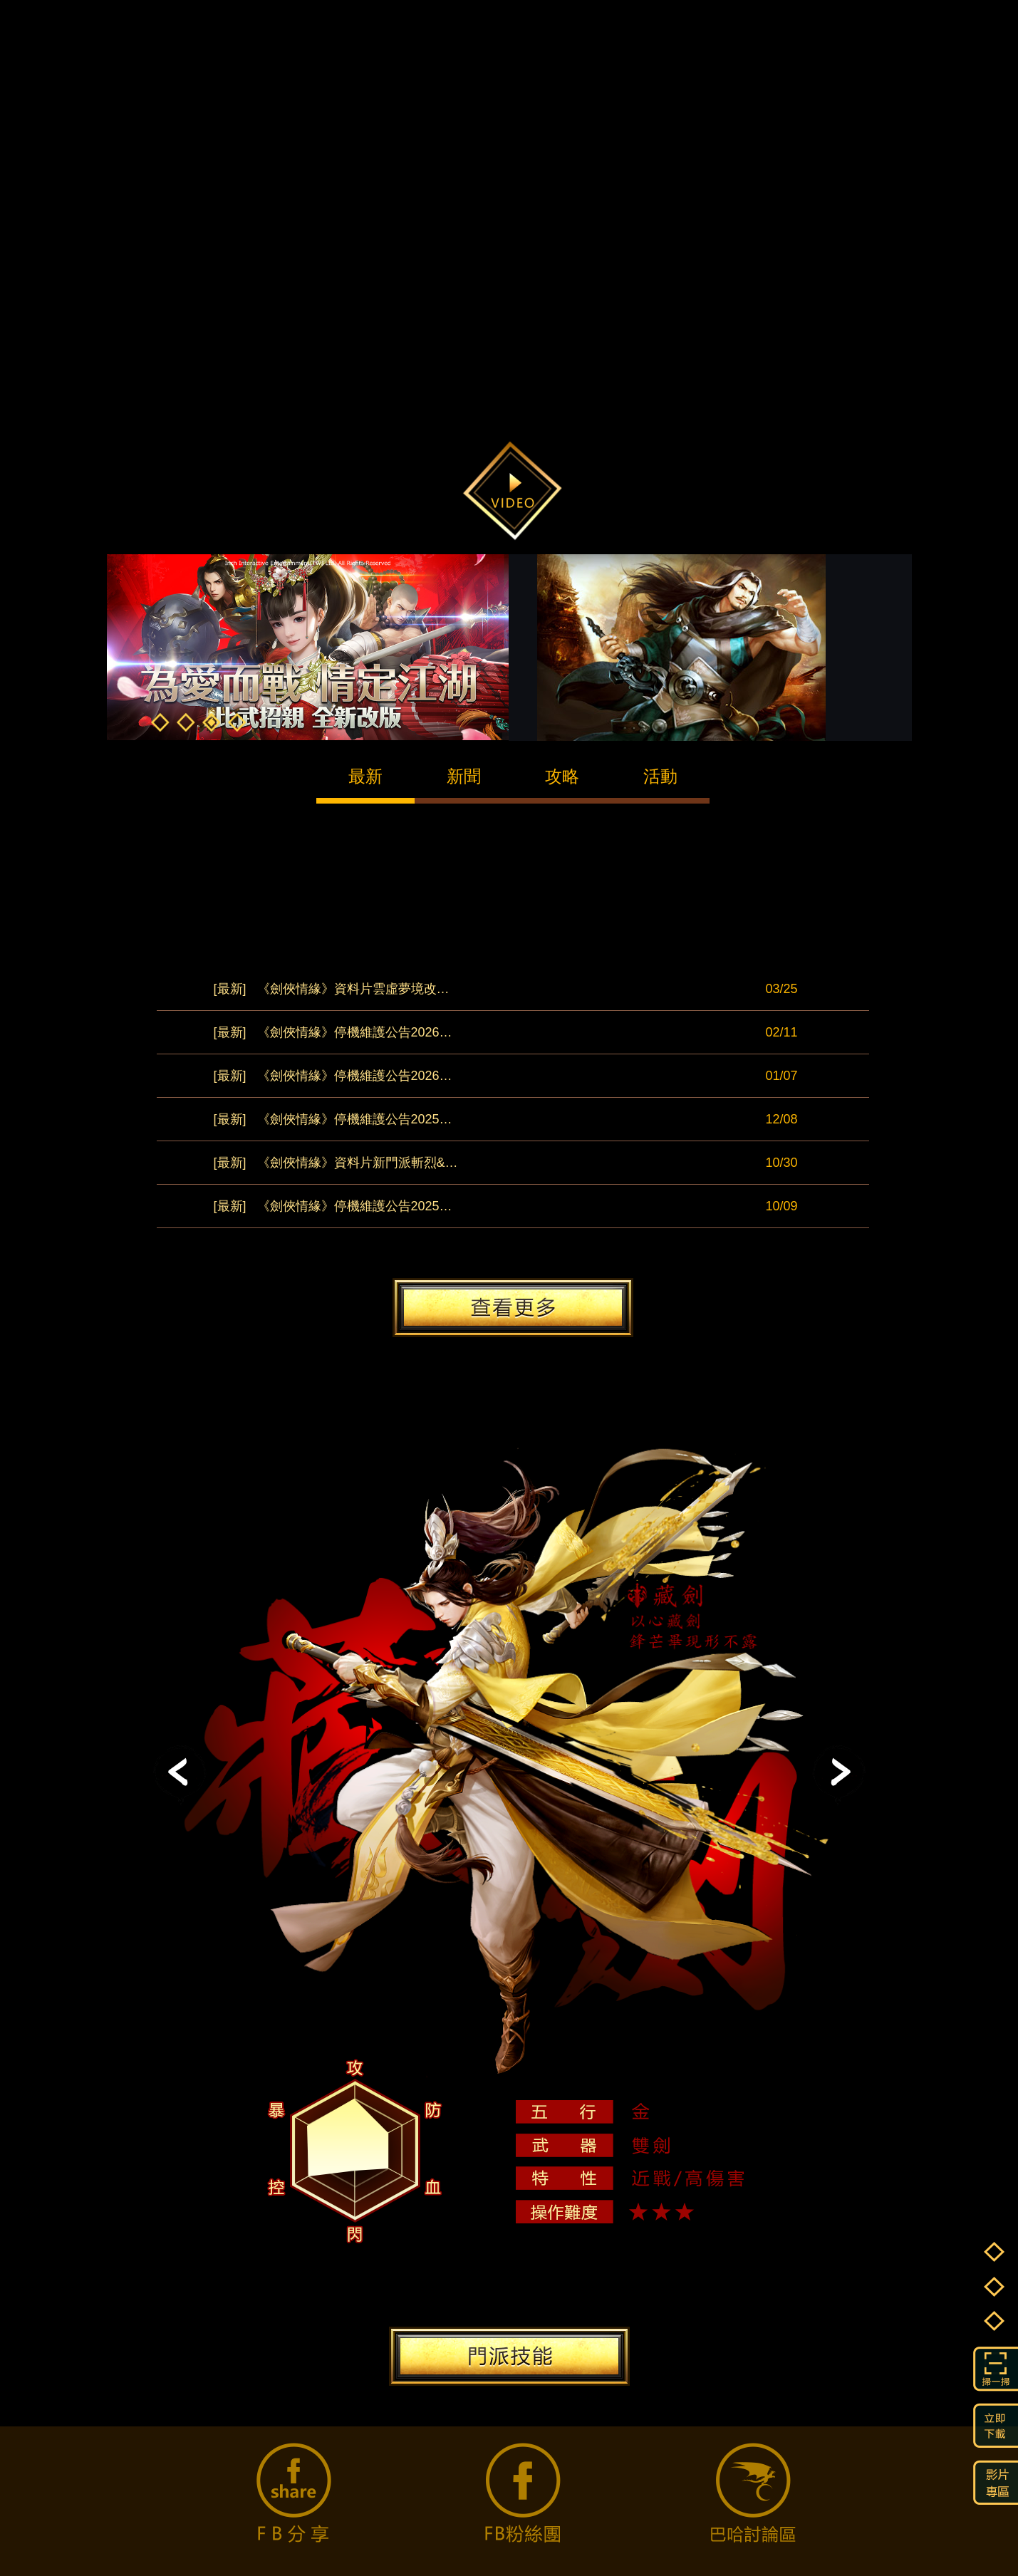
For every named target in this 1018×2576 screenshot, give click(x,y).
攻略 (562, 776)
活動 (660, 776)
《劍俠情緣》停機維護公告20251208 (336, 1119)
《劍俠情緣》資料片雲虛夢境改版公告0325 (336, 989)
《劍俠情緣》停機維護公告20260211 (336, 1032)
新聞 (464, 776)
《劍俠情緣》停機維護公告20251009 (336, 1206)
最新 (365, 776)
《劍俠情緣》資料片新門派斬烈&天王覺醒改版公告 (336, 1162)
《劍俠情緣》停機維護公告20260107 (336, 1076)
